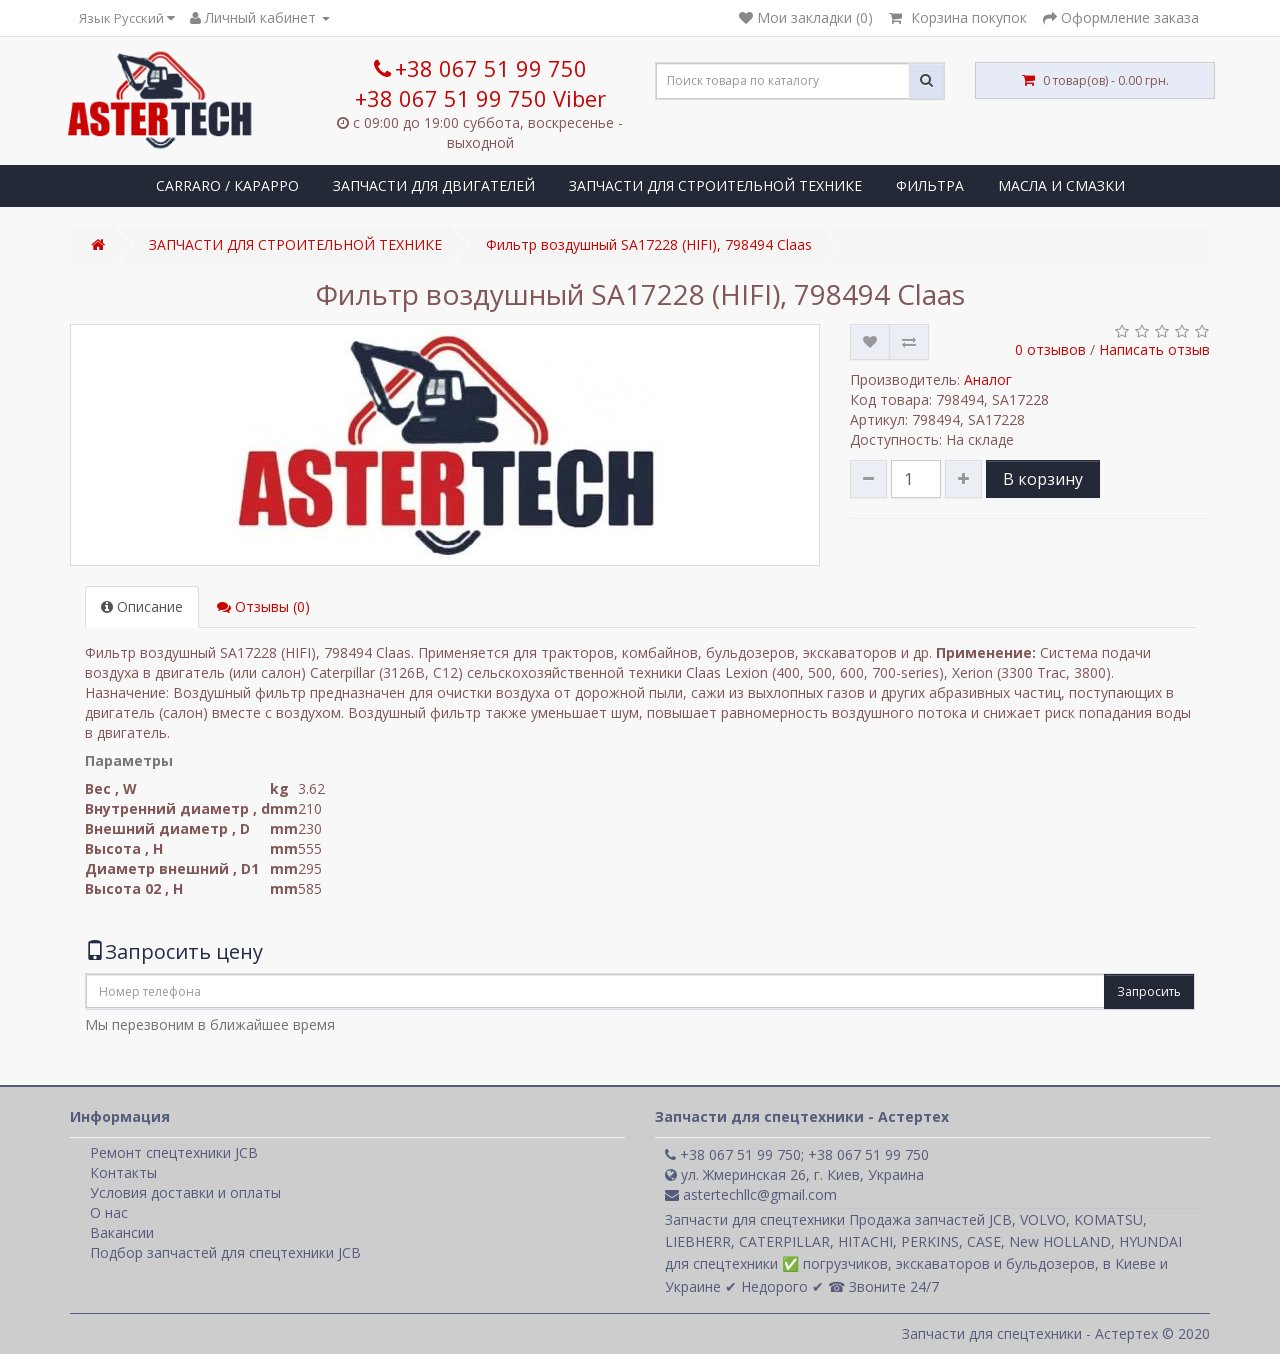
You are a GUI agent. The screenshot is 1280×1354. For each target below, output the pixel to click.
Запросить (1149, 991)
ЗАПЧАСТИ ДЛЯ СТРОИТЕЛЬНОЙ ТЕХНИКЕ (715, 185)
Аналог (988, 379)
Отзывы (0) (263, 606)
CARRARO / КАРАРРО (227, 185)
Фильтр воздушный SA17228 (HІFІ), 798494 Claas (649, 244)
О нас (109, 1212)
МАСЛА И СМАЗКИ (1061, 185)
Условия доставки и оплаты (185, 1192)
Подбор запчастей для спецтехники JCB (225, 1252)
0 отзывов (1050, 349)
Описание (142, 606)
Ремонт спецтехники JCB (174, 1152)
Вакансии (122, 1232)
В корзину (1043, 479)
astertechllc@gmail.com (751, 1194)
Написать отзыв (1154, 349)
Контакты (123, 1172)
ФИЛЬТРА (930, 185)
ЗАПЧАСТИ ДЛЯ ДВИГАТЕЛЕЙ (434, 185)
